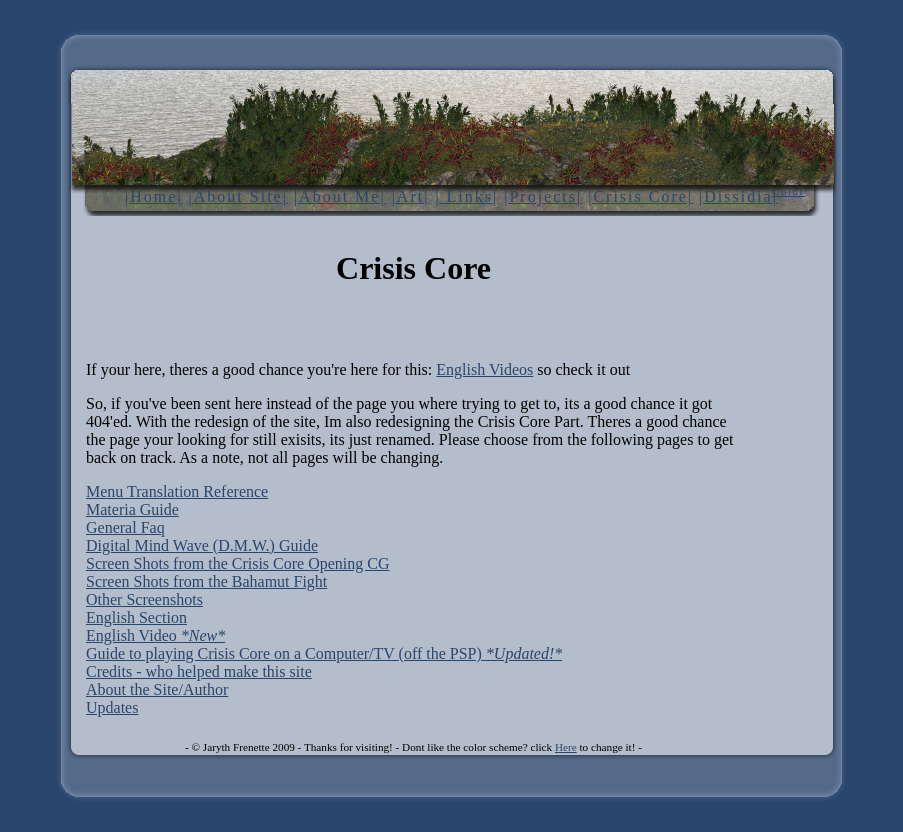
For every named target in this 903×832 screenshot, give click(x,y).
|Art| (411, 196)
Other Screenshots (144, 599)
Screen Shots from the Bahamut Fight (206, 581)
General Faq (125, 527)
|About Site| (238, 196)
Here (566, 747)
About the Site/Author (157, 689)
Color (788, 191)
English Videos (484, 369)
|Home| (154, 196)
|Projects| (543, 196)
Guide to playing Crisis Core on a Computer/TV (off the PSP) (324, 653)
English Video (155, 635)
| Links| (466, 196)
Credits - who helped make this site (199, 671)
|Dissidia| (738, 196)
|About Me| (340, 196)
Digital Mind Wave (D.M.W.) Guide (202, 545)
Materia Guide (132, 509)
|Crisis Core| (640, 196)
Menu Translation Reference (177, 491)
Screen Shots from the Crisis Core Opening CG (238, 563)
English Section (136, 617)
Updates (112, 707)
